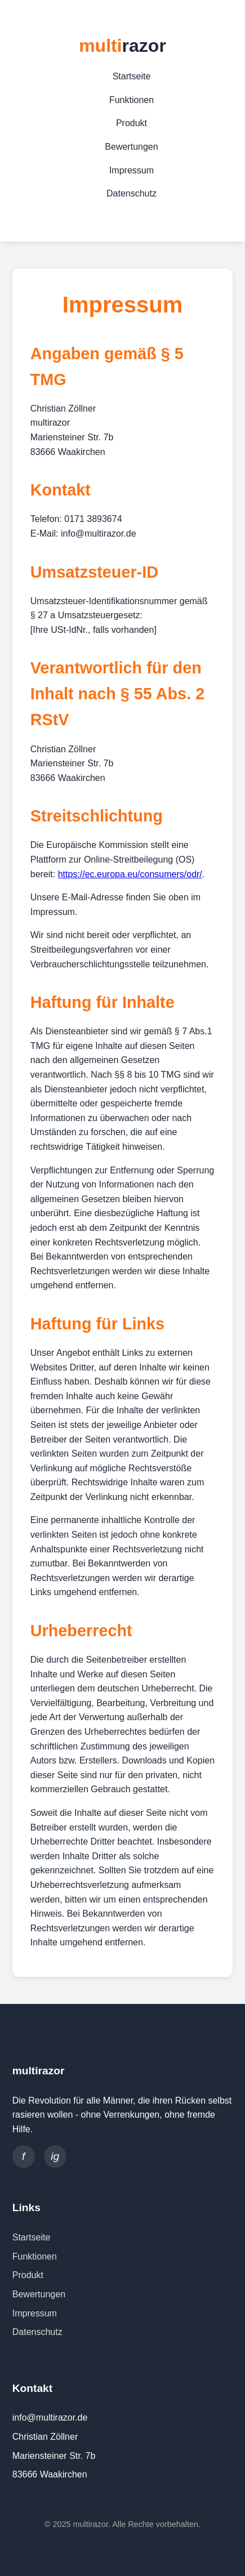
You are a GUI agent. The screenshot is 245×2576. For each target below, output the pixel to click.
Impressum (131, 170)
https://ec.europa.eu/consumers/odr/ (130, 874)
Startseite (132, 76)
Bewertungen (131, 146)
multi (122, 45)
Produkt (131, 123)
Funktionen (131, 100)
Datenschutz (131, 193)
